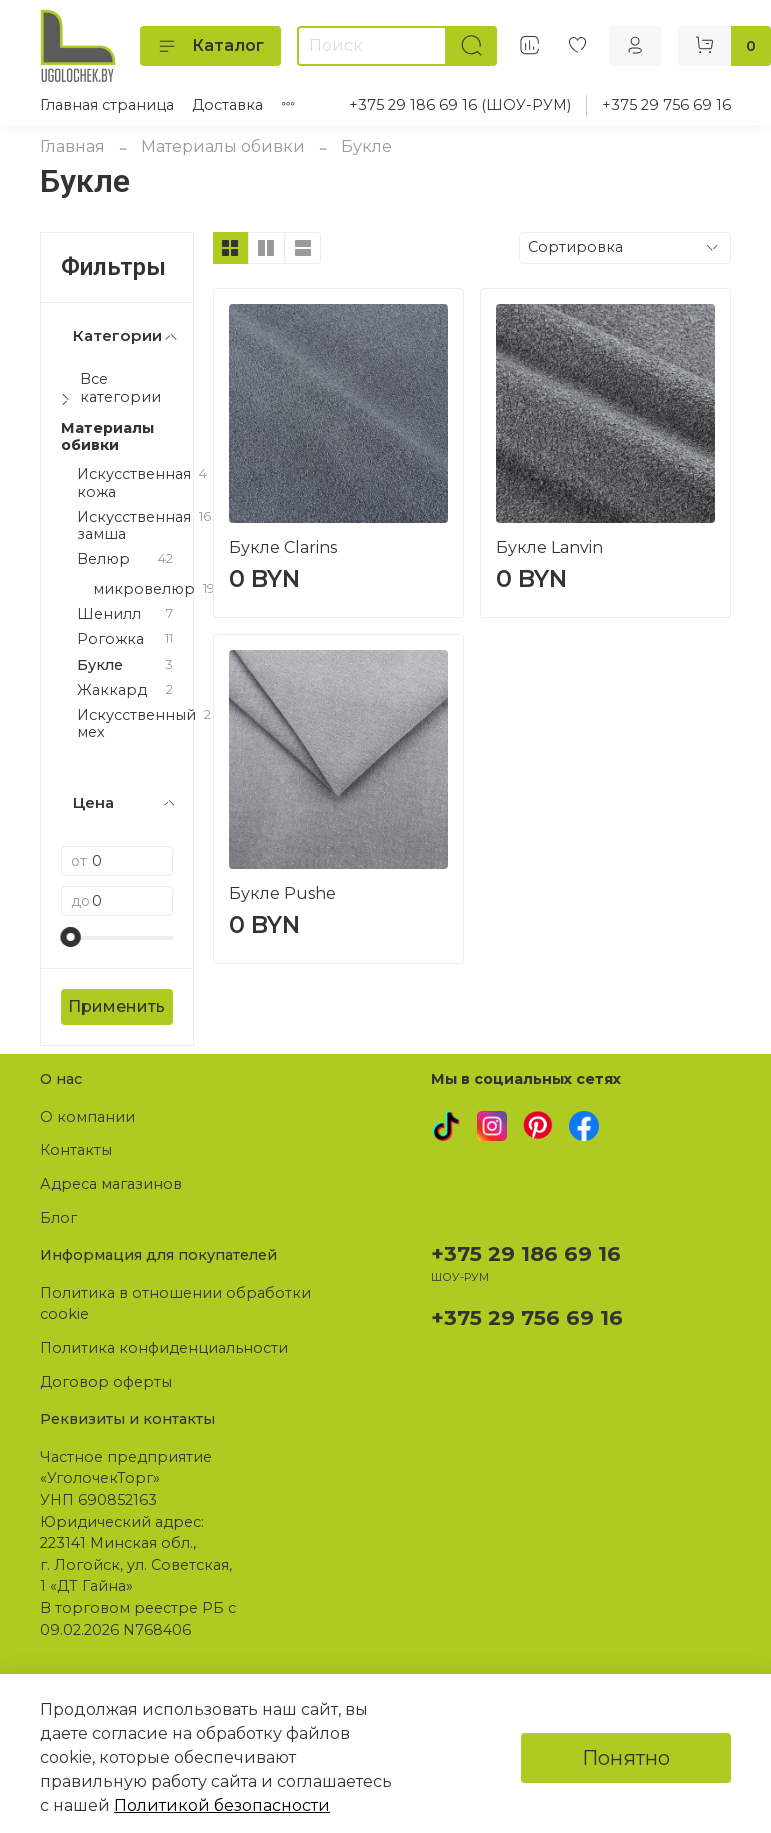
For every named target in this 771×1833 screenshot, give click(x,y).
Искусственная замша (134, 526)
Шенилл (109, 614)
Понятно (626, 1758)
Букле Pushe (282, 893)
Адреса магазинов (111, 1184)
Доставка (227, 105)
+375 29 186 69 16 (526, 1253)
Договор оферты (106, 1382)
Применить (116, 1006)
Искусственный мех (136, 724)
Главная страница (107, 105)
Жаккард (112, 690)
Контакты (76, 1150)
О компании (87, 1117)
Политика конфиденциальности (164, 1348)
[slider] (71, 937)
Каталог (210, 46)
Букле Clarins (283, 547)
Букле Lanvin (549, 547)
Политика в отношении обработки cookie (175, 1304)
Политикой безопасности (222, 1805)
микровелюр (144, 589)
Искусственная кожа (134, 483)
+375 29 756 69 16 (666, 105)
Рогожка (110, 639)
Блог (58, 1218)
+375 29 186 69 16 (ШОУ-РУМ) (460, 105)
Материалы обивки (223, 146)
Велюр (103, 559)
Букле (100, 665)
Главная (72, 146)
